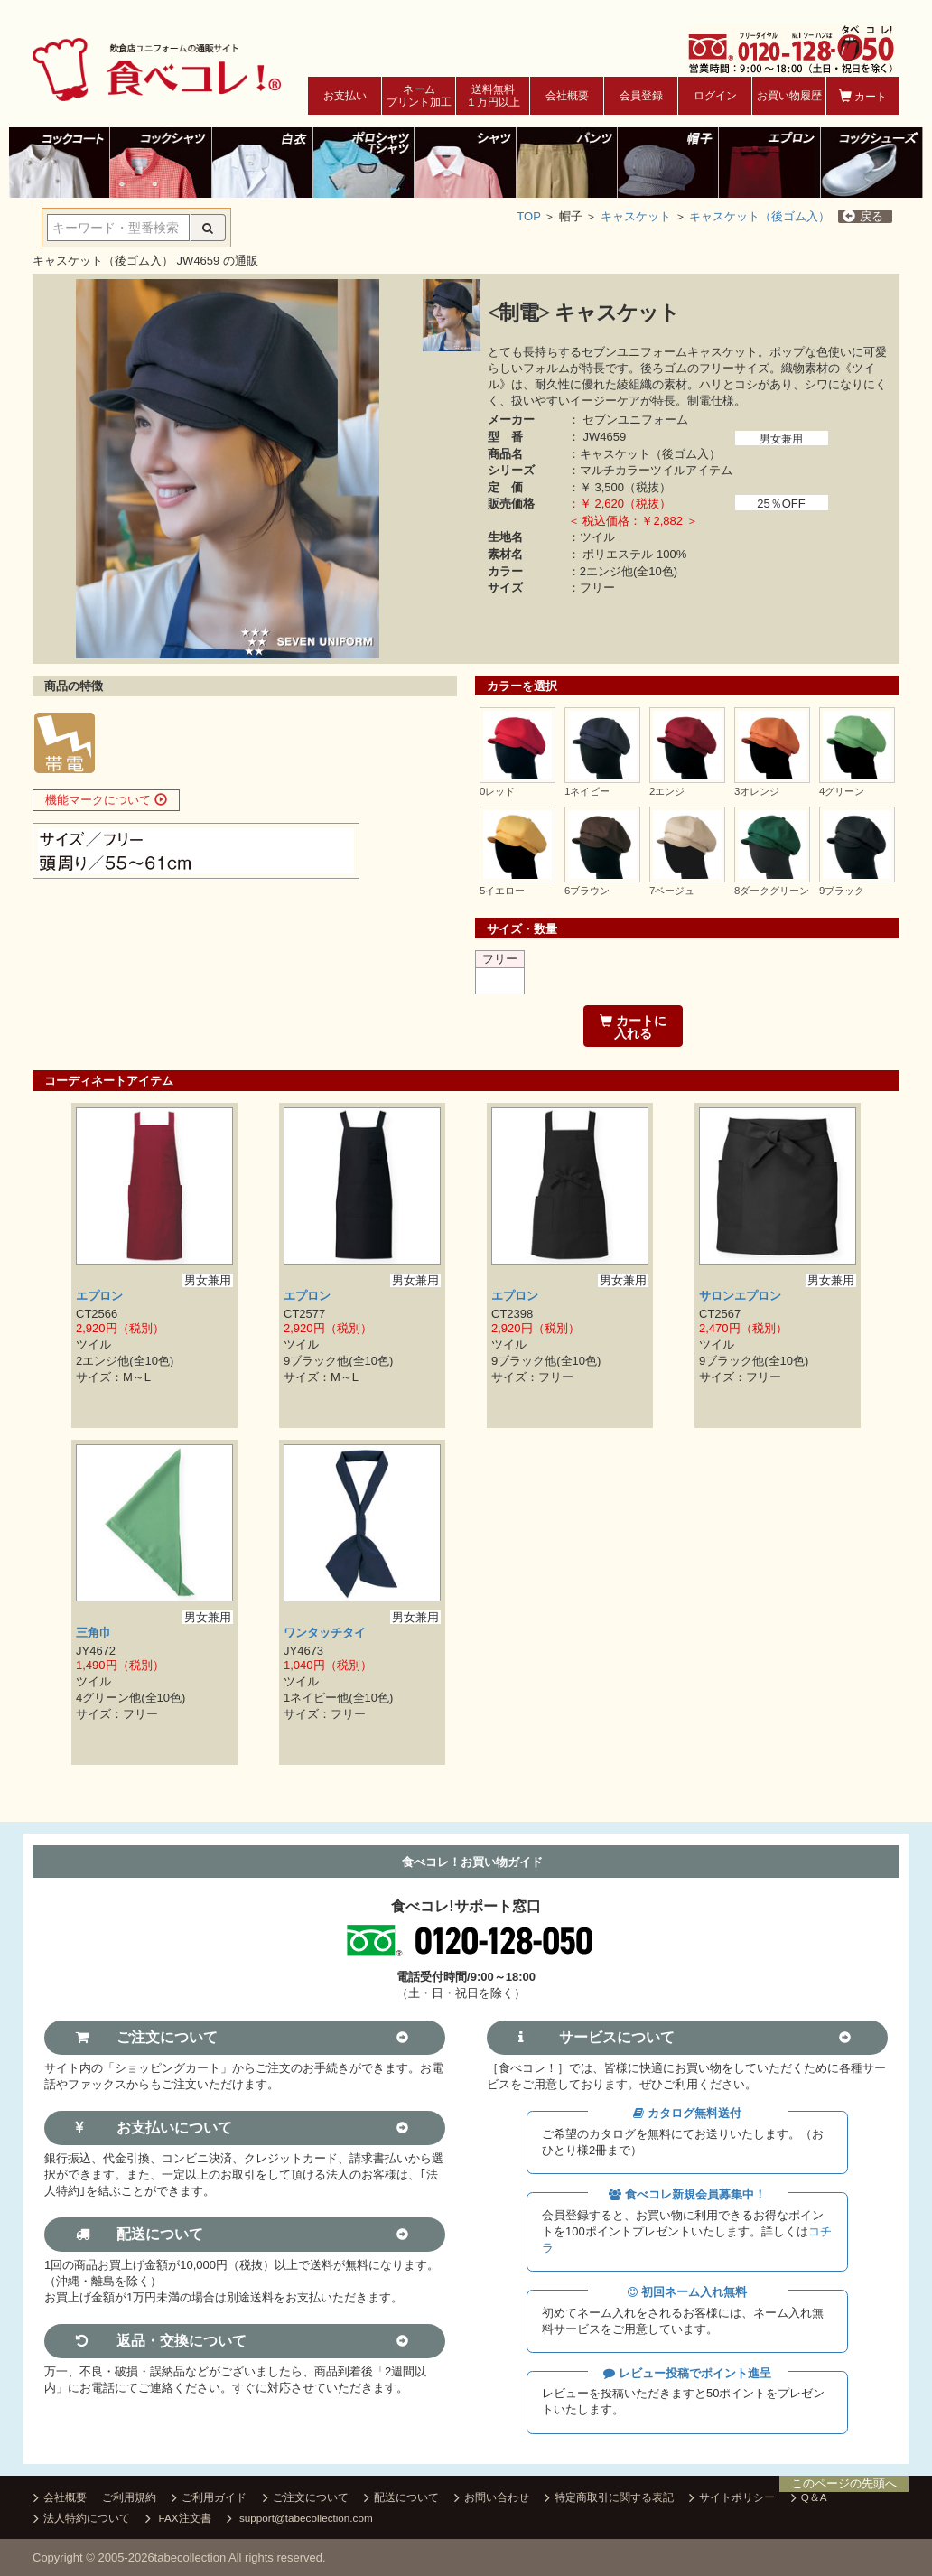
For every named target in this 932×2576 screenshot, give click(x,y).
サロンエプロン (740, 1295)
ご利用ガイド (209, 2498)
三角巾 (93, 1632)
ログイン (715, 95)
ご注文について (306, 2498)
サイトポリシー (732, 2498)
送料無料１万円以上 (493, 95)
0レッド (497, 791)
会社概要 (567, 95)
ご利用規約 (129, 2497)
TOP (528, 216)
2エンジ (667, 791)
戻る (863, 216)
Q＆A (809, 2498)
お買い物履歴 (789, 95)
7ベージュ (671, 890)
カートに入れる (633, 1027)
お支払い (345, 95)
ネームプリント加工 (419, 95)
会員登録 (641, 95)
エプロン (99, 1295)
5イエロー (502, 890)
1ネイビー (587, 791)
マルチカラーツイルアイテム (656, 470)
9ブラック (841, 890)
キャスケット (636, 216)
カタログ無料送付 (687, 2113)
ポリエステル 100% (634, 554)
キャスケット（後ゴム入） (759, 216)
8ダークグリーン (771, 890)
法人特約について (81, 2519)
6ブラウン (587, 890)
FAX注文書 (177, 2519)
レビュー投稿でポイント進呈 (687, 2373)
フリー (499, 959)
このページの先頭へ (844, 2483)
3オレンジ (756, 791)
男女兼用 (781, 438)
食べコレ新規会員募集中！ (687, 2194)
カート (863, 96)
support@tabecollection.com (300, 2519)
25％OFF (781, 503)
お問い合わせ (491, 2498)
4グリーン (841, 791)
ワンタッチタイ (325, 1632)
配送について (401, 2498)
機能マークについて (106, 800)
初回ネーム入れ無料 (687, 2292)
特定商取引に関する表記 (609, 2498)
